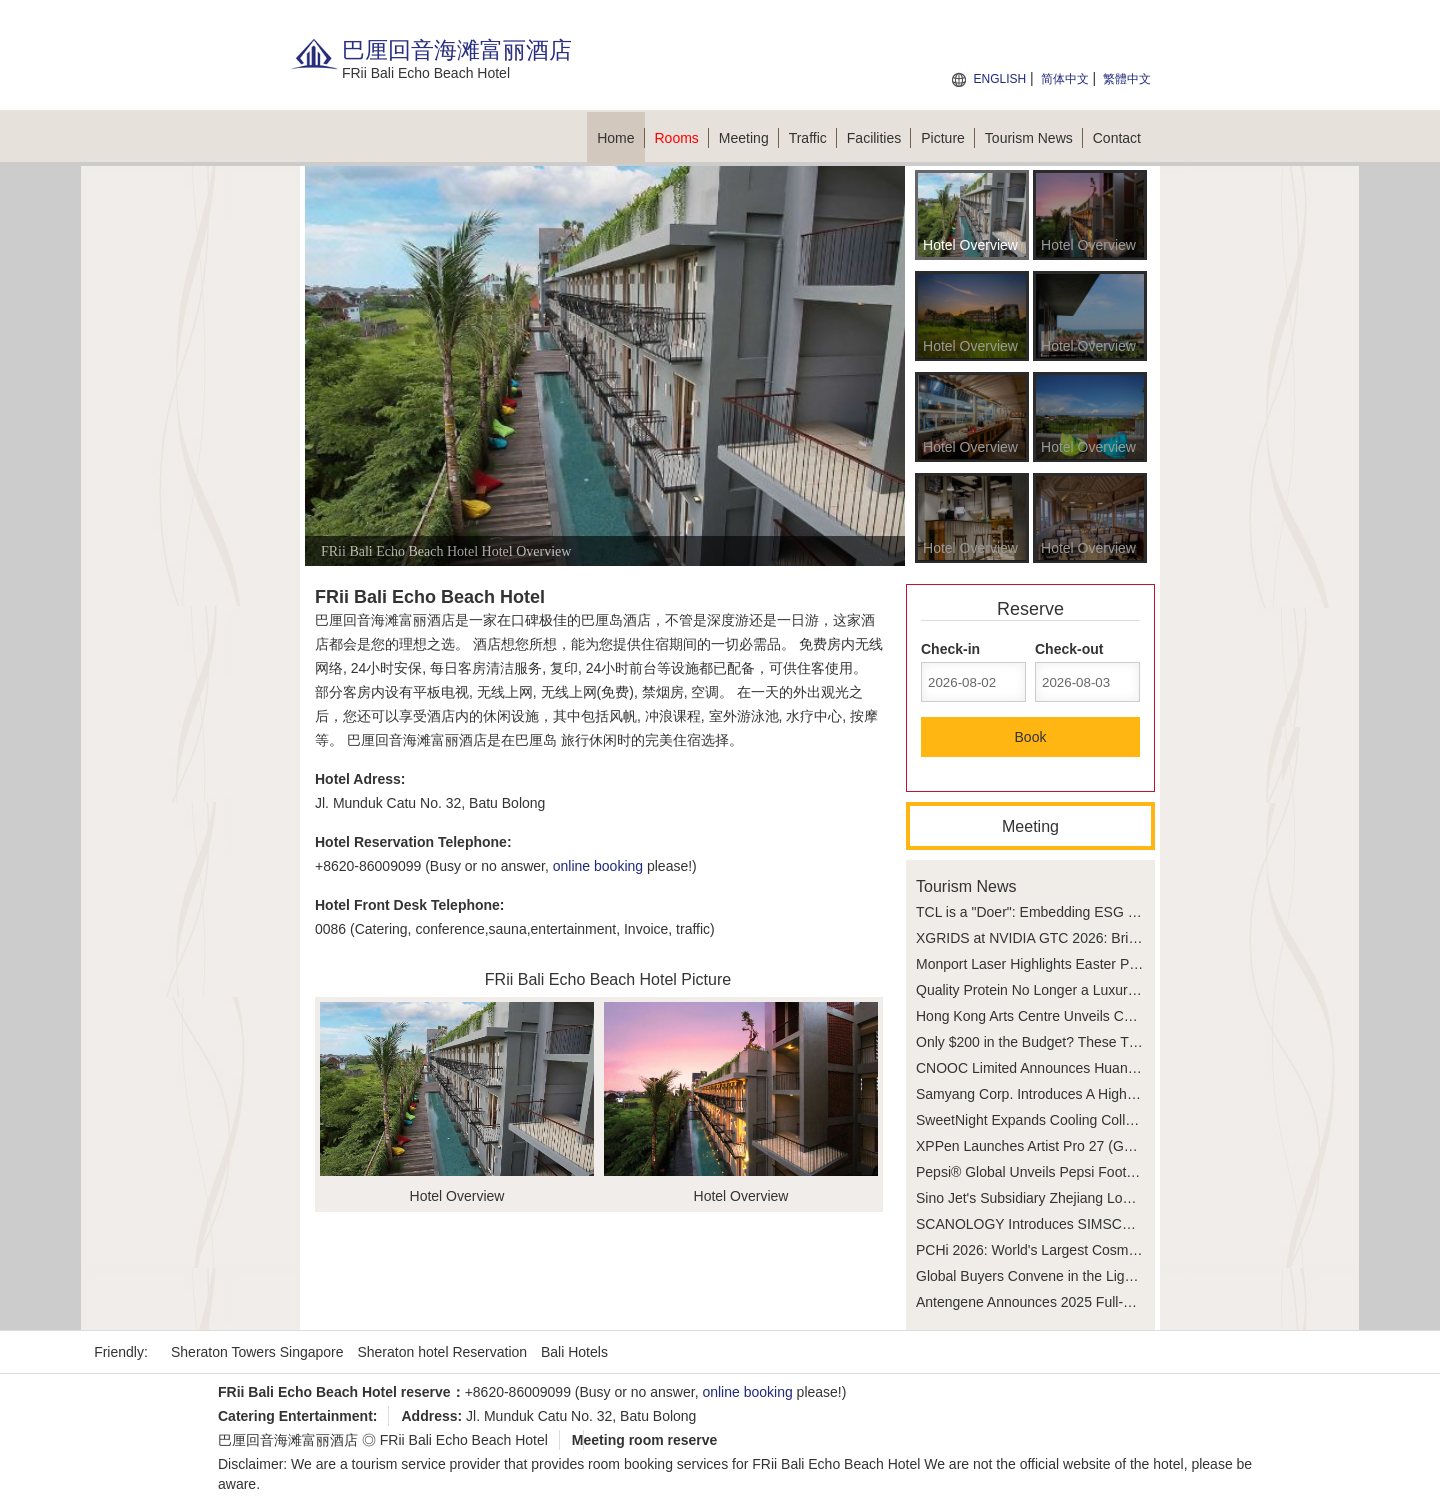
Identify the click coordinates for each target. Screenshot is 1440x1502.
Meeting (749, 138)
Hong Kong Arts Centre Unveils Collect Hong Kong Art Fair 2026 (1115, 1016)
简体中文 (1065, 79)
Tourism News (1034, 138)
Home (620, 138)
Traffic (813, 138)
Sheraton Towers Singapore (257, 1352)
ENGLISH (999, 79)
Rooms (682, 138)
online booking (598, 866)
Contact (1117, 138)
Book (1031, 737)
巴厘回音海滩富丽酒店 (288, 1440)
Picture (948, 138)
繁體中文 (1127, 79)
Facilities (879, 138)
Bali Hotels (574, 1352)
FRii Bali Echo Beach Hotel (464, 1440)
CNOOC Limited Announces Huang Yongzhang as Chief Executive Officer (1144, 1068)
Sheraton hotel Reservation (442, 1352)
